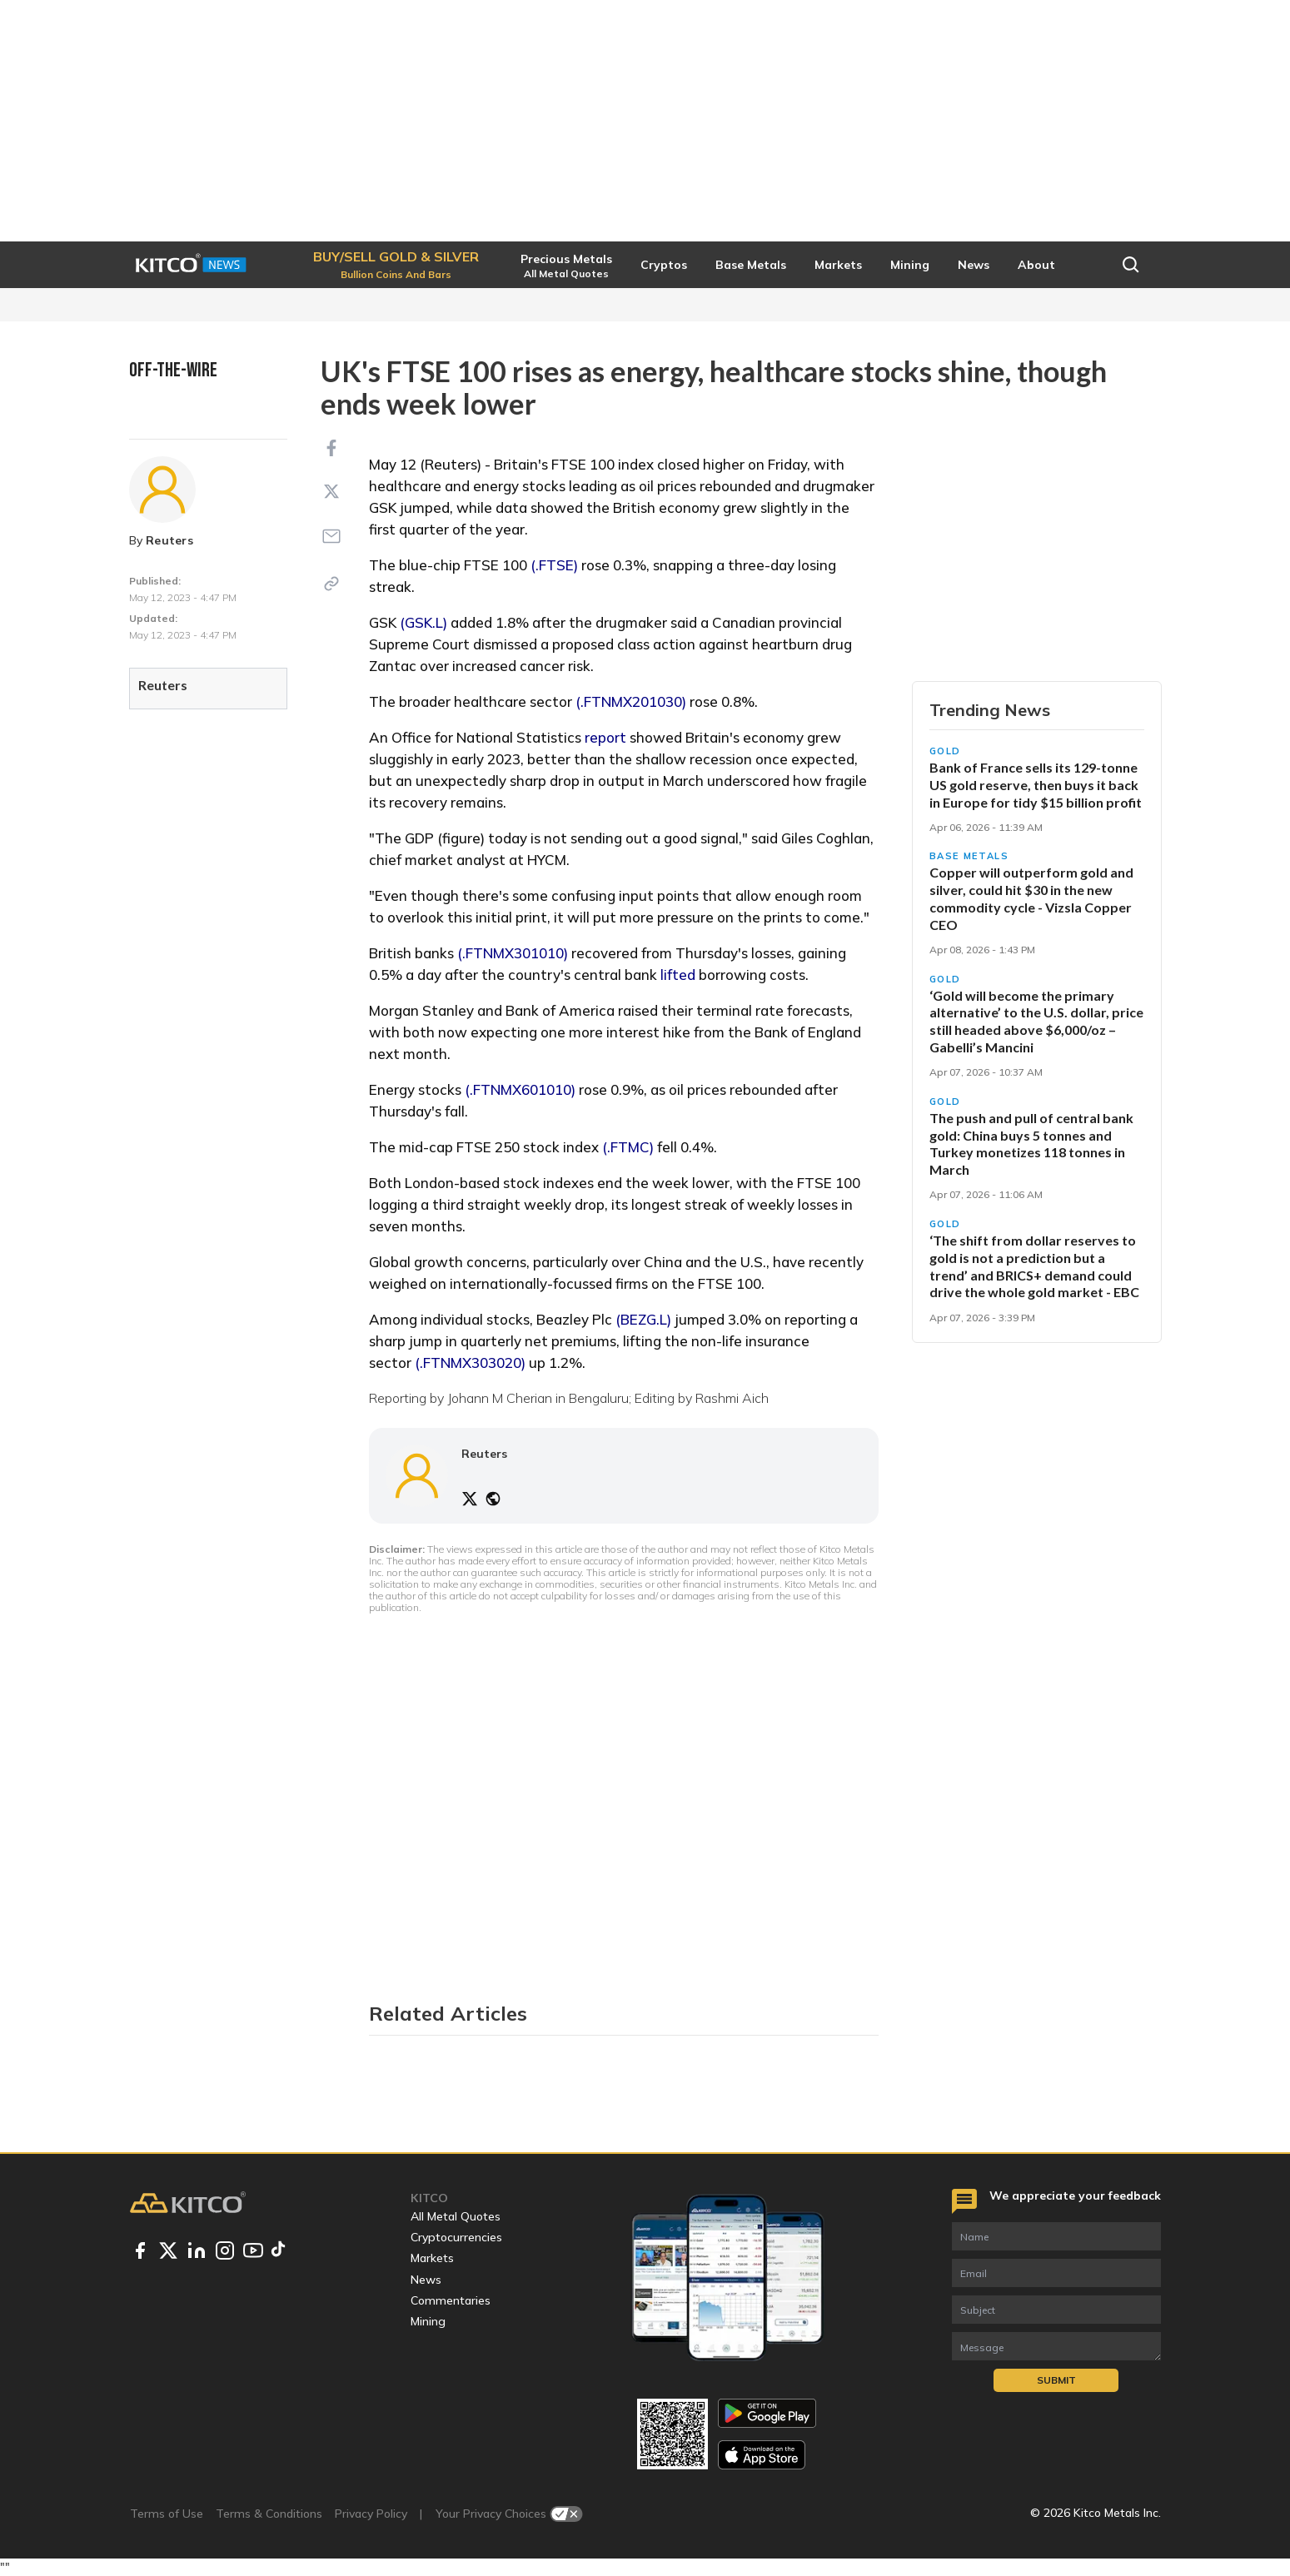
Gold (945, 751)
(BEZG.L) (643, 1319)
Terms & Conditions (269, 2513)
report (605, 737)
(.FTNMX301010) (512, 953)
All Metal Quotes (456, 2216)
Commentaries (451, 2300)
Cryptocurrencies (456, 2237)
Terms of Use (166, 2513)
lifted (677, 974)
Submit (1056, 2380)
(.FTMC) (628, 1147)
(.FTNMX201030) (630, 701)
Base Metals (969, 856)
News (426, 2279)
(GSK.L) (423, 622)
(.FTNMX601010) (520, 1089)
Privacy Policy (371, 2513)
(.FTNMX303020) (470, 1362)
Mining (428, 2321)
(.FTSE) (554, 565)
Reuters (169, 540)
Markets (432, 2257)
